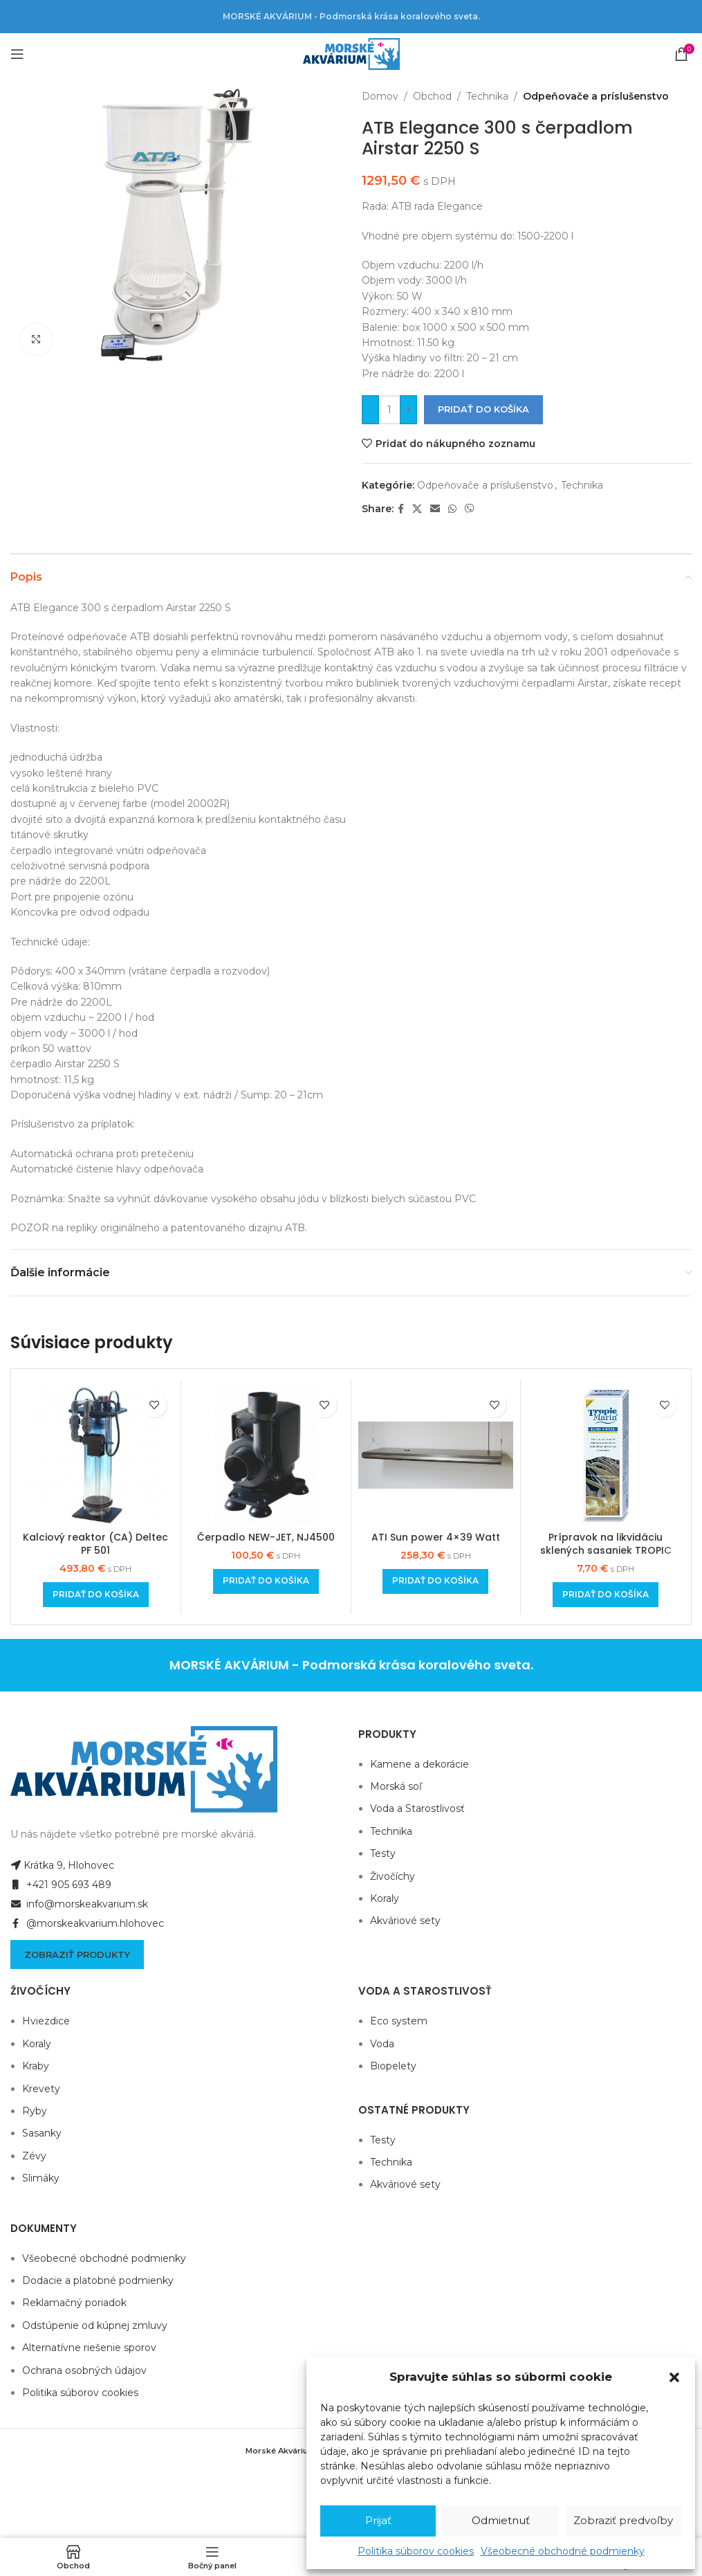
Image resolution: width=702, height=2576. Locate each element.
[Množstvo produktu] (389, 409)
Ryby (34, 2111)
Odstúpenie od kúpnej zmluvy (94, 2325)
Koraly (384, 1898)
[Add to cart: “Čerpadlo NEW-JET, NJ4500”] (266, 1581)
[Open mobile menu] (17, 54)
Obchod (432, 96)
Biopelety (393, 2066)
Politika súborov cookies (416, 2551)
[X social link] (417, 509)
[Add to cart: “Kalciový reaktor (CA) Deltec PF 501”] (96, 1594)
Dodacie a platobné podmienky (98, 2280)
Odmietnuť (501, 2520)
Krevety (41, 2089)
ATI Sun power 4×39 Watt (435, 1537)
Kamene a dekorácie (419, 1764)
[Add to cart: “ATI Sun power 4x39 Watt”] (435, 1581)
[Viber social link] (470, 509)
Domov (380, 96)
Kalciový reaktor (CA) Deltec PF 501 (95, 1544)
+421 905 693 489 (60, 1884)
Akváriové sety (405, 1920)
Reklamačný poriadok (74, 2302)
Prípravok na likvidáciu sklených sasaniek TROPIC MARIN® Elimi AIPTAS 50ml (606, 1550)
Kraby (35, 2066)
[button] (674, 2377)
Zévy (34, 2156)
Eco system (398, 2021)
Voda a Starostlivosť (417, 1808)
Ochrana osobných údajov (84, 2370)
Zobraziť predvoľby (623, 2520)
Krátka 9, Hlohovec (62, 1865)
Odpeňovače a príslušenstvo (596, 96)
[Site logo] (351, 53)
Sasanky (42, 2133)
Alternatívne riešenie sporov (89, 2347)
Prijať (378, 2520)
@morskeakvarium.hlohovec (87, 1923)
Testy (383, 1853)
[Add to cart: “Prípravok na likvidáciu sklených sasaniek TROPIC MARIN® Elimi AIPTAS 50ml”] (605, 1594)
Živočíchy (392, 1876)
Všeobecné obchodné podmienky (563, 2551)
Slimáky (40, 2178)
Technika (487, 96)
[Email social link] (435, 509)
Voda (382, 2044)
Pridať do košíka (483, 409)
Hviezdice (46, 2021)
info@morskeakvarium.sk (79, 1904)
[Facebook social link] (401, 509)
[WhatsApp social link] (452, 509)
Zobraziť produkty (77, 1954)
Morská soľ (396, 1786)
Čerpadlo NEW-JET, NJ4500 (266, 1537)
